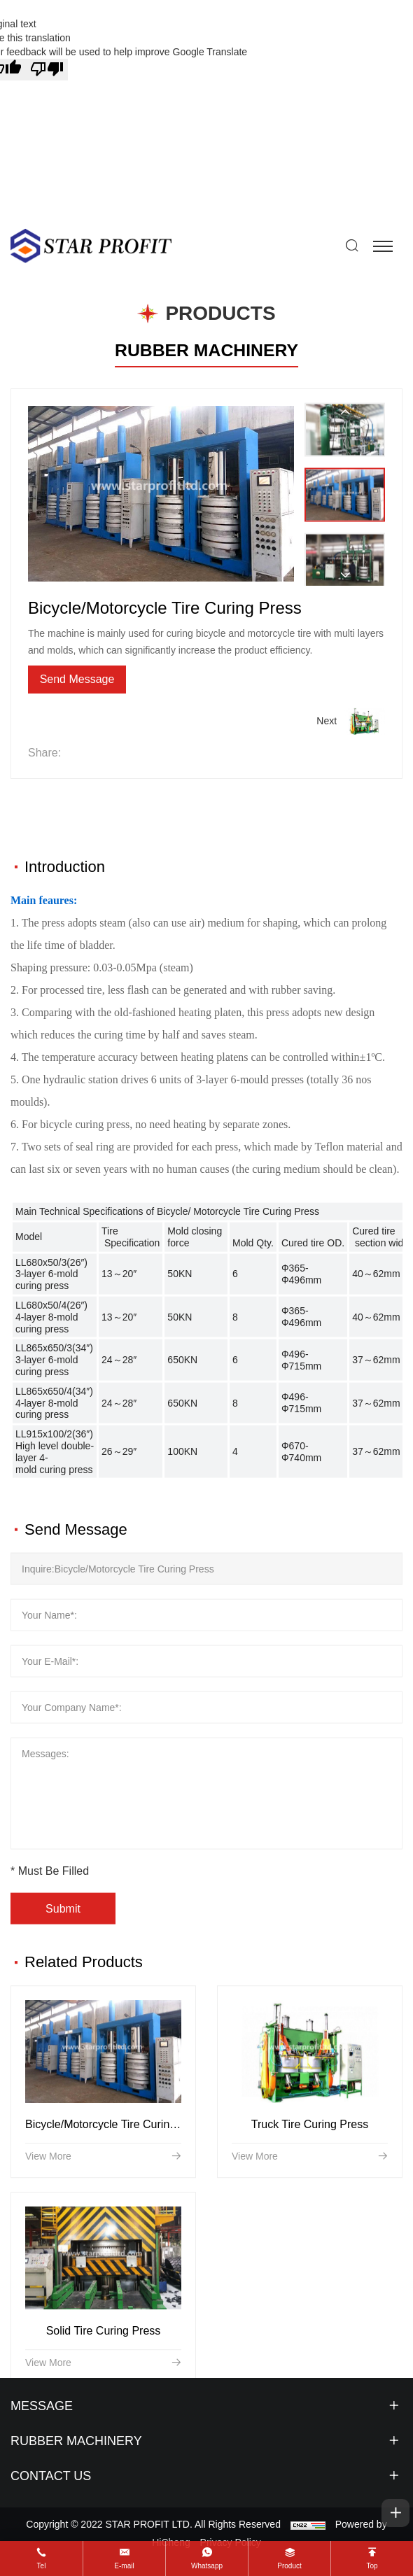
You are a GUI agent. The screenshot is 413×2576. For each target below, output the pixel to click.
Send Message (77, 679)
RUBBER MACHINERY (206, 350)
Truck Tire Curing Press (309, 2220)
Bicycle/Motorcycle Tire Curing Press (116, 2220)
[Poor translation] (47, 69)
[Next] (344, 575)
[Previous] (344, 412)
